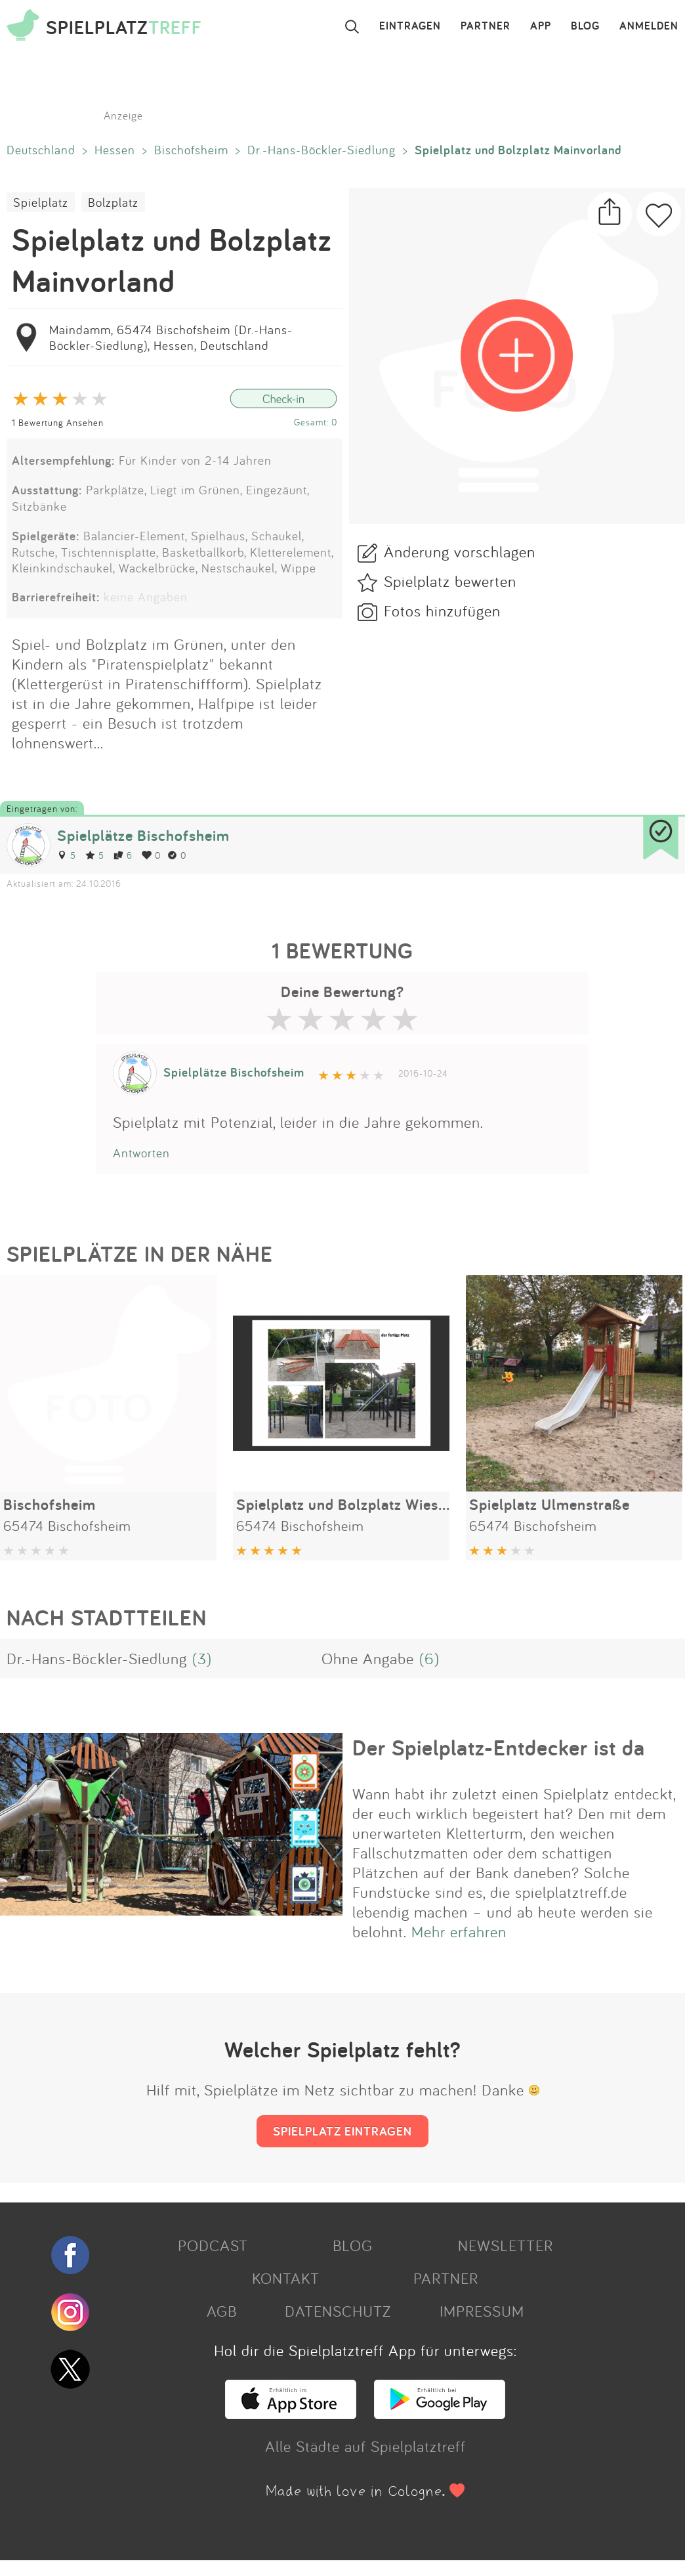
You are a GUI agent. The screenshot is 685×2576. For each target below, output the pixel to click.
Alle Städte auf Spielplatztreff (365, 2446)
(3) (202, 1658)
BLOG (585, 26)
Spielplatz (40, 202)
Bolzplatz (113, 202)
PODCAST (213, 2245)
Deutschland (41, 150)
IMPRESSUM (482, 2311)
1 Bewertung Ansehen (58, 422)
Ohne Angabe (368, 1658)
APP (540, 26)
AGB (222, 2311)
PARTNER (485, 26)
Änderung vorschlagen (459, 551)
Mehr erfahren (459, 1931)
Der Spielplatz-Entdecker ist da (498, 1747)
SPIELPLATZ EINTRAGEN (342, 2130)
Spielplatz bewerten (450, 581)
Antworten (141, 1153)
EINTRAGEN (410, 26)
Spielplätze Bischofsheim (143, 835)
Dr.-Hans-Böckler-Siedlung (321, 150)
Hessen (114, 150)
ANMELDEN (648, 26)
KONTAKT (286, 2278)
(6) (429, 1658)
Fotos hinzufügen (442, 610)
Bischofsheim (191, 150)
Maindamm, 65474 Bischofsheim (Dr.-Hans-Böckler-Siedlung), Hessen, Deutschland (171, 337)
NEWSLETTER (505, 2245)
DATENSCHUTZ (338, 2311)
